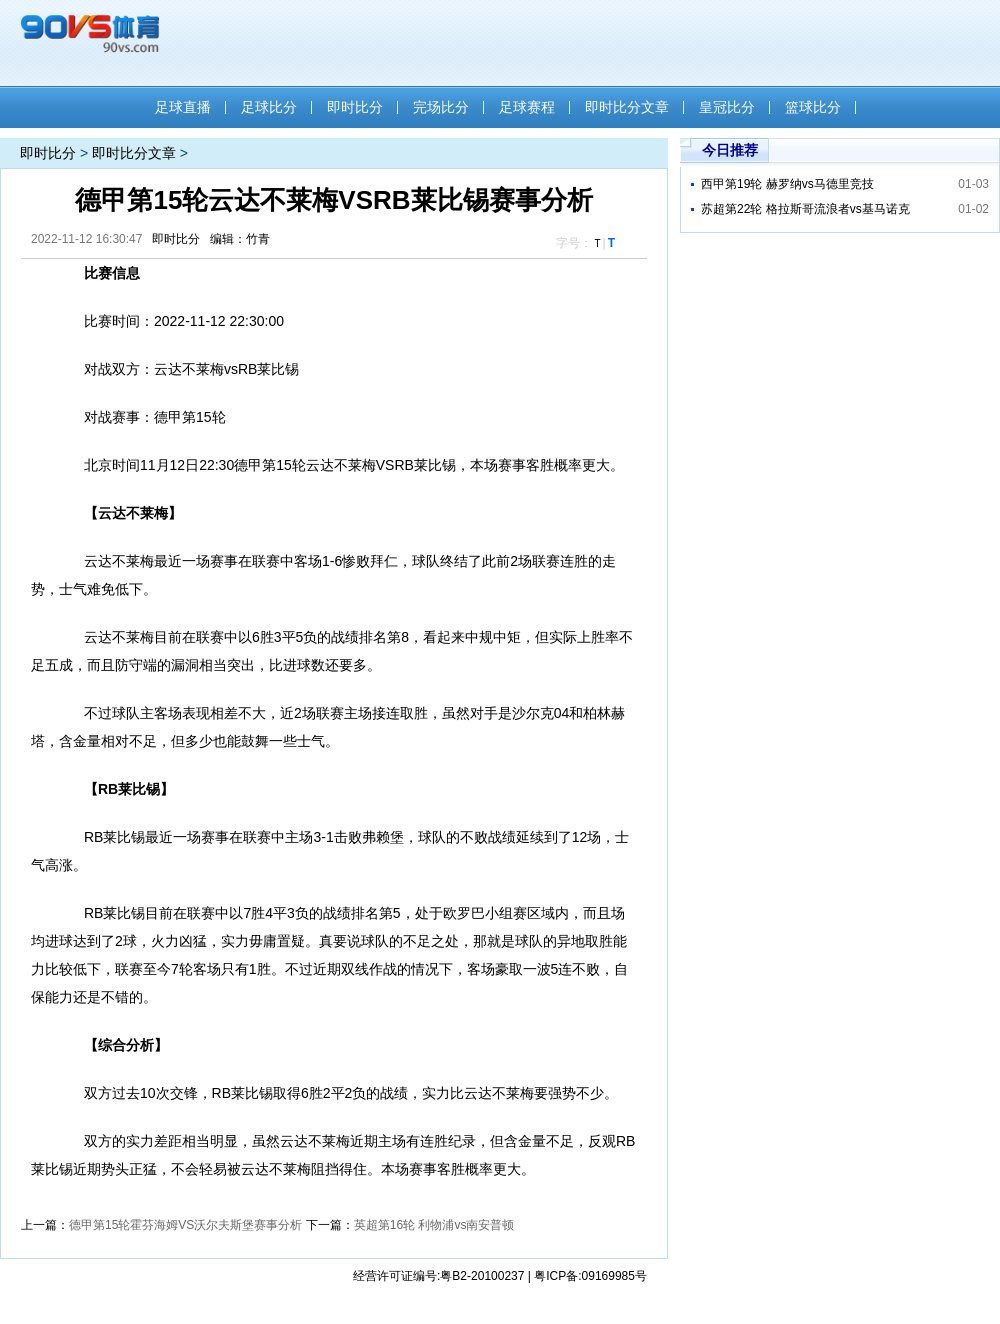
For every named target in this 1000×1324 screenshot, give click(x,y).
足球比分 (269, 107)
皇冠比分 (727, 107)
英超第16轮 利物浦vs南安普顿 (434, 1225)
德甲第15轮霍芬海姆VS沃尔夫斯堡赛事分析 (185, 1225)
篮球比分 (813, 107)
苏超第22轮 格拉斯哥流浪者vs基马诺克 (805, 209)
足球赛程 (527, 107)
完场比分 (441, 107)
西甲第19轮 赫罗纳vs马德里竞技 (787, 184)
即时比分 (355, 107)
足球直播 (183, 107)
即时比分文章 (627, 107)
